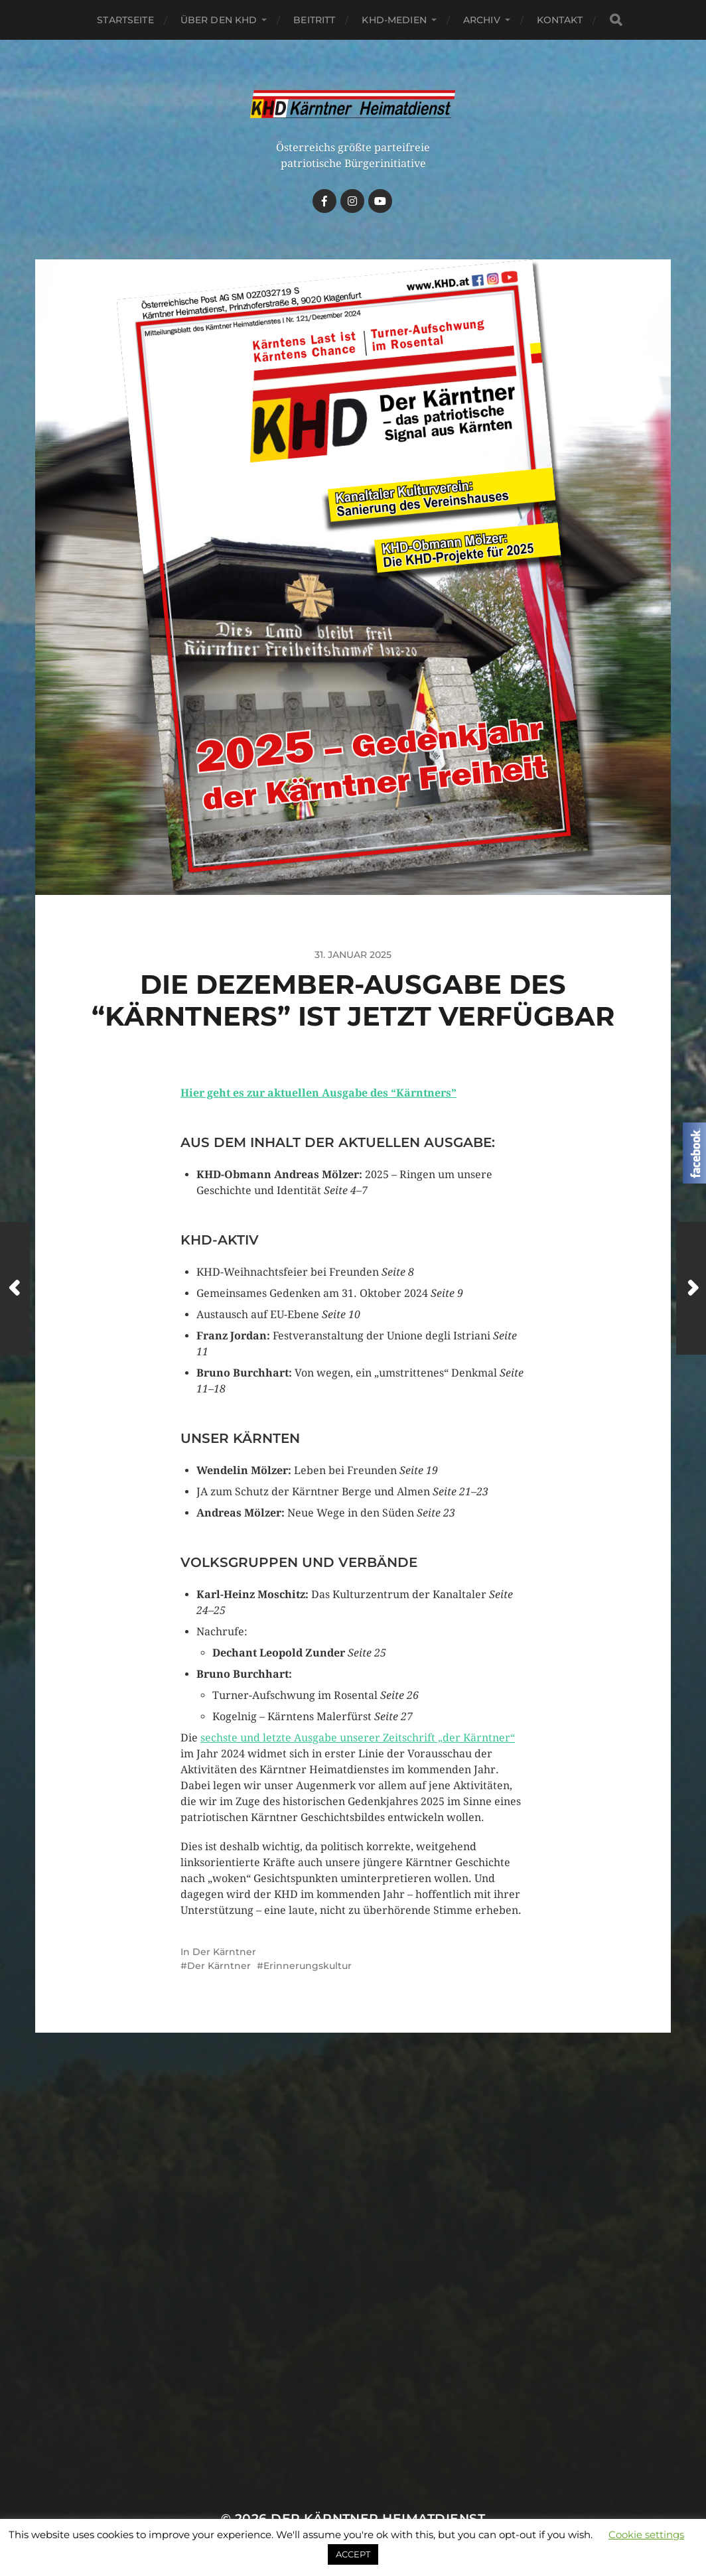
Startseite (125, 20)
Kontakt (560, 20)
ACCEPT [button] (353, 2554)
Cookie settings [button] (646, 2534)
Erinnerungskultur (307, 1966)
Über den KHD (218, 20)
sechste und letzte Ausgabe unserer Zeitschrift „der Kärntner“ (357, 1737)
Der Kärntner (224, 1952)
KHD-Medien (394, 20)
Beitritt (314, 20)
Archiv (481, 20)
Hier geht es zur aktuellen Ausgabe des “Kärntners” (318, 1093)
